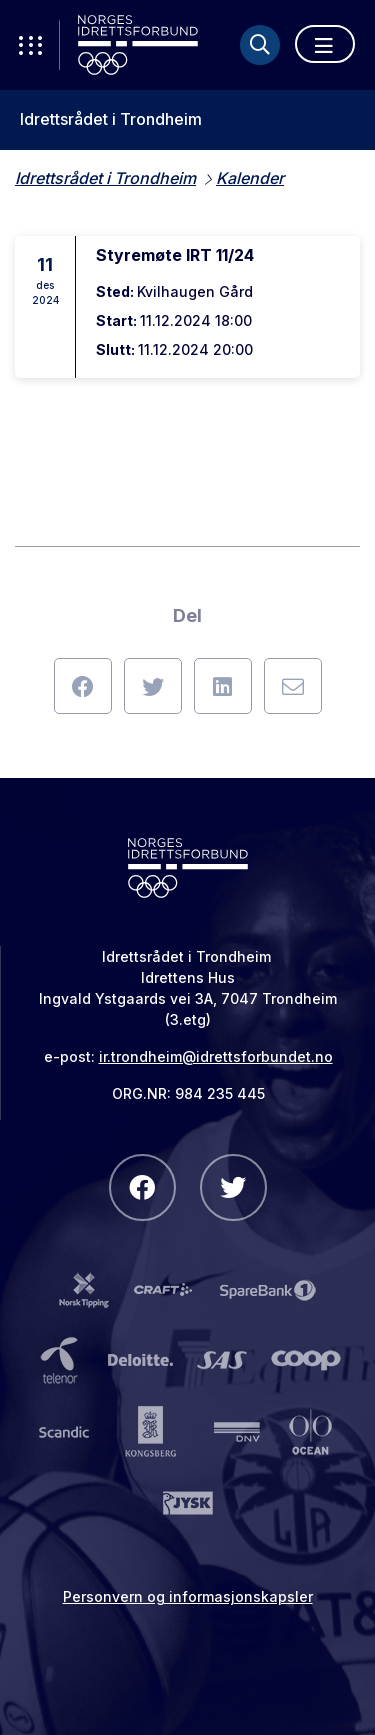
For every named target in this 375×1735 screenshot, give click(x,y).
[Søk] (260, 45)
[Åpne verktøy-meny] (30, 45)
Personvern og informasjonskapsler (188, 1596)
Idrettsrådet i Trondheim (111, 119)
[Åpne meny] (325, 44)
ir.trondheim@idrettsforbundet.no (216, 1056)
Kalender (250, 178)
